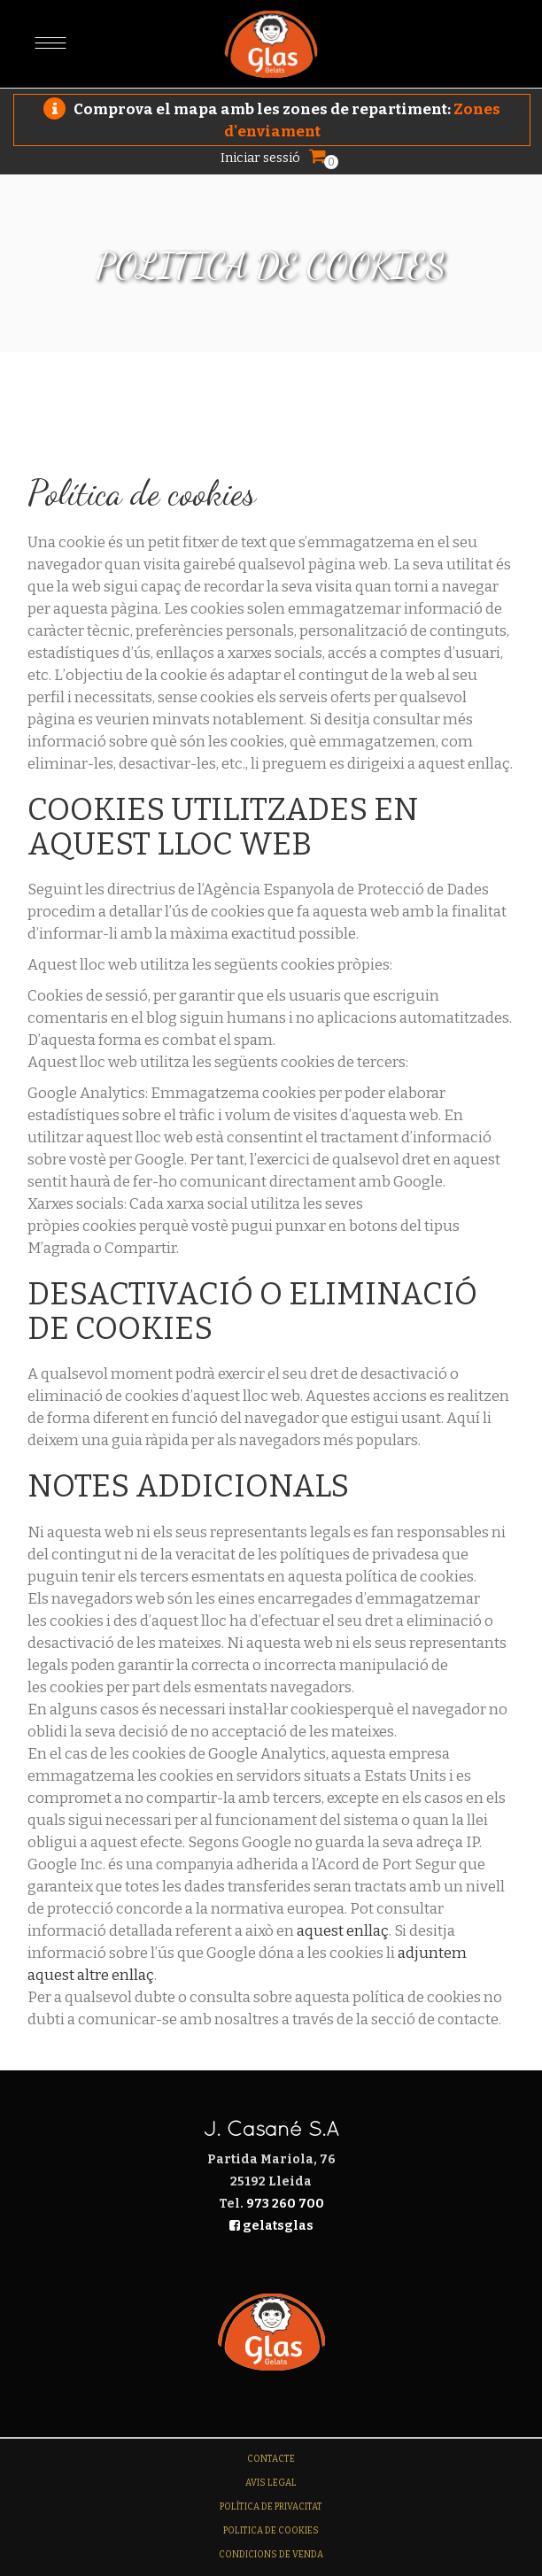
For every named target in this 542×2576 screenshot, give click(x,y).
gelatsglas (271, 2225)
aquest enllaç (343, 1931)
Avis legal (271, 2483)
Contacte (271, 2459)
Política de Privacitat (271, 2507)
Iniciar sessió (260, 158)
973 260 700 (285, 2203)
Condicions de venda (271, 2554)
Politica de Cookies (271, 2531)
